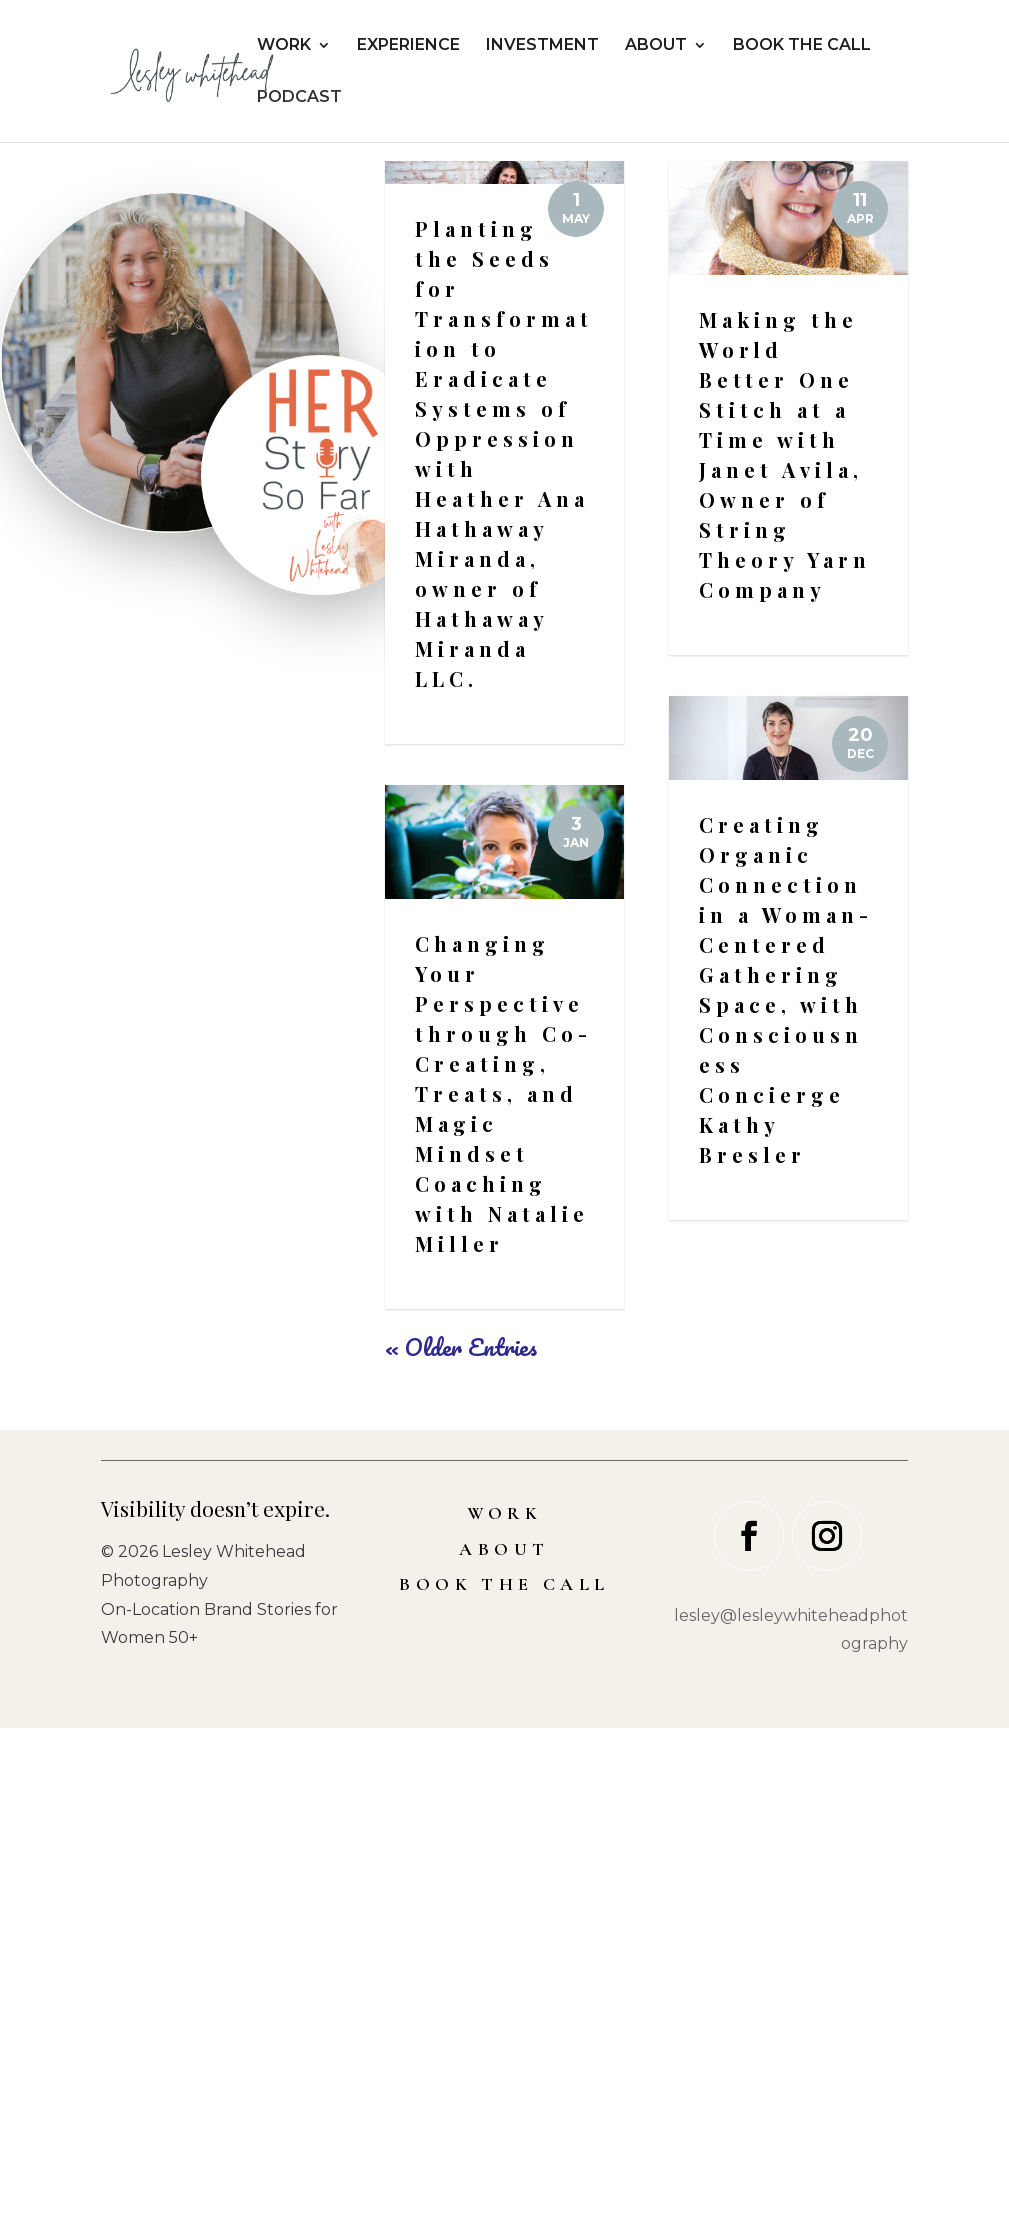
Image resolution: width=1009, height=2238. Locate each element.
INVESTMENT (542, 46)
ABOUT (656, 46)
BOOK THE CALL (802, 46)
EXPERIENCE (408, 46)
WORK (284, 46)
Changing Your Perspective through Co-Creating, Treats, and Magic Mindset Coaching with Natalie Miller (503, 1603)
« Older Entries (461, 1856)
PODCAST (299, 98)
